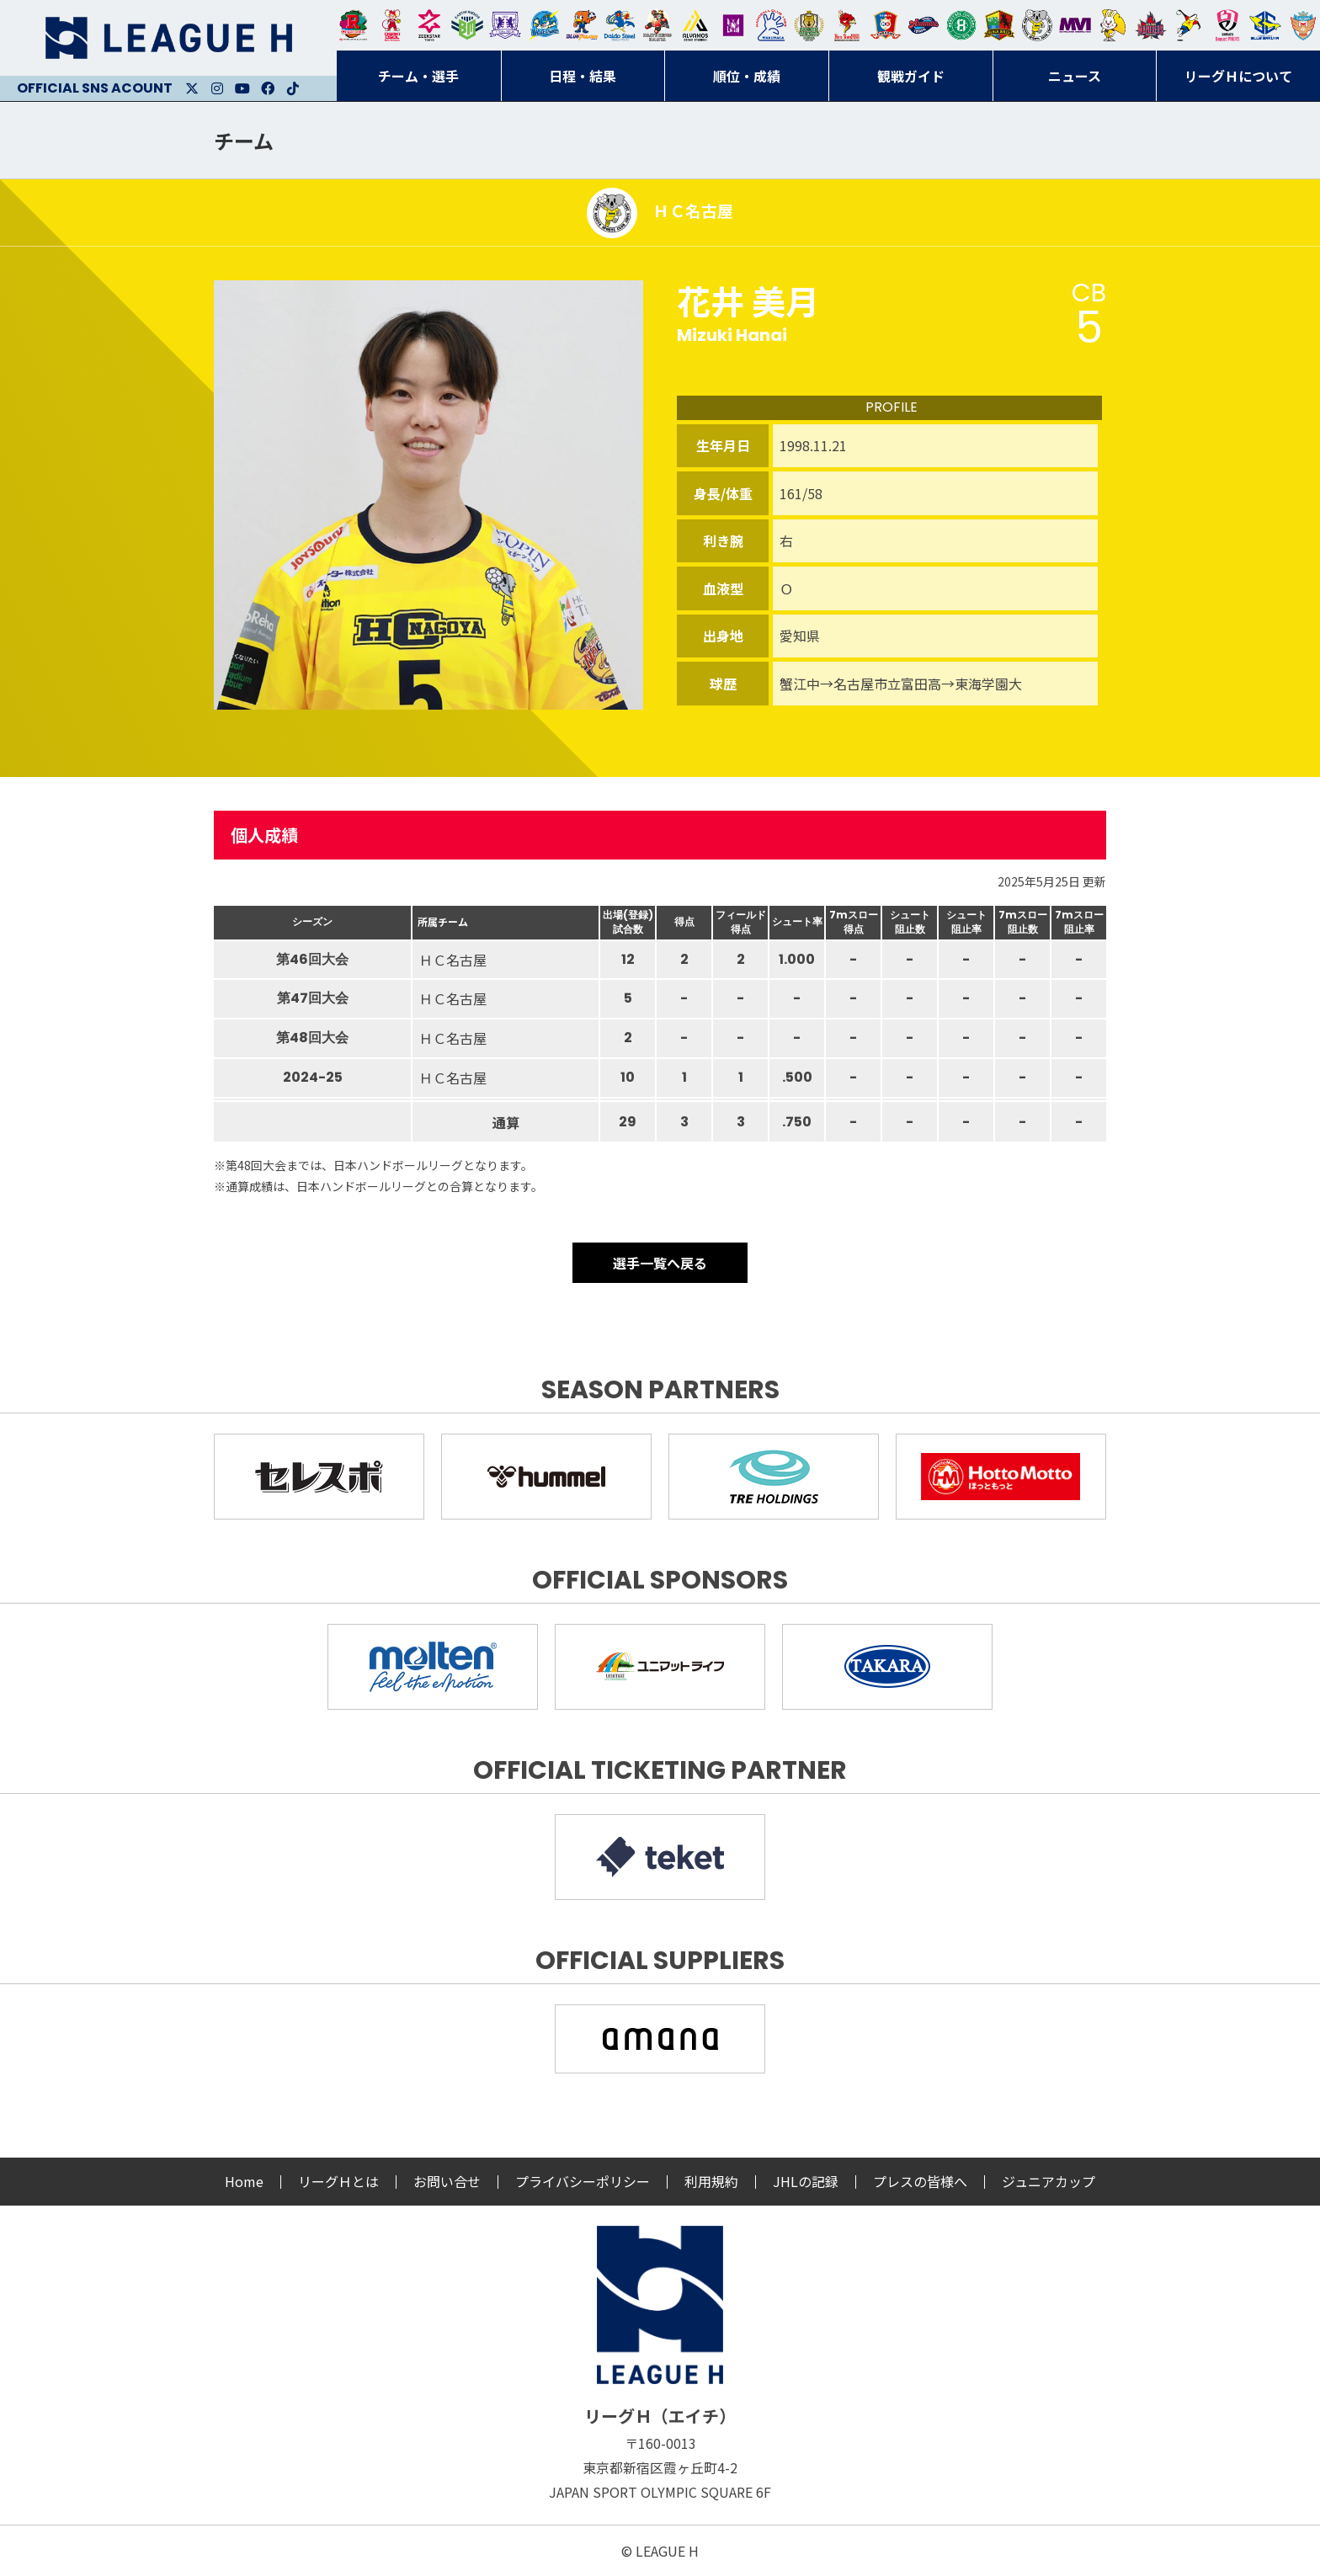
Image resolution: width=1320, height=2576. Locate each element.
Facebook (267, 88)
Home (244, 2181)
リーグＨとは (338, 2181)
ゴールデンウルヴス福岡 (809, 25)
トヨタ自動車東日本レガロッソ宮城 (353, 25)
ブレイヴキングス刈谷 (657, 25)
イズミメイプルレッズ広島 (1151, 25)
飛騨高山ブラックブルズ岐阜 (999, 25)
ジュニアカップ (1048, 2181)
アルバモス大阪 (695, 25)
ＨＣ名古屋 (1037, 25)
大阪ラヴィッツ (1113, 25)
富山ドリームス (505, 25)
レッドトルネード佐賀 (847, 25)
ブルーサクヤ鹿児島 (1265, 25)
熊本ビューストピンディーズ (1227, 25)
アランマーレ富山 (923, 25)
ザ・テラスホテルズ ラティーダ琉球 (1303, 25)
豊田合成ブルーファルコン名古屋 (582, 25)
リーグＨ (168, 38)
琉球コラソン (885, 25)
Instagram (217, 88)
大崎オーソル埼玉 (391, 25)
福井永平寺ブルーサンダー (544, 25)
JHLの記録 (805, 2181)
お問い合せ (447, 2181)
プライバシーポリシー (582, 2181)
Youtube (242, 88)
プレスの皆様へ (920, 2181)
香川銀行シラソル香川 (1189, 25)
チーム (244, 140)
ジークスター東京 (429, 25)
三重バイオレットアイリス (1075, 25)
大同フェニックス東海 (619, 25)
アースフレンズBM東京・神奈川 (467, 25)
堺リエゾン (733, 25)
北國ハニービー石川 (961, 25)
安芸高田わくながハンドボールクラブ (771, 25)
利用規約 (711, 2181)
